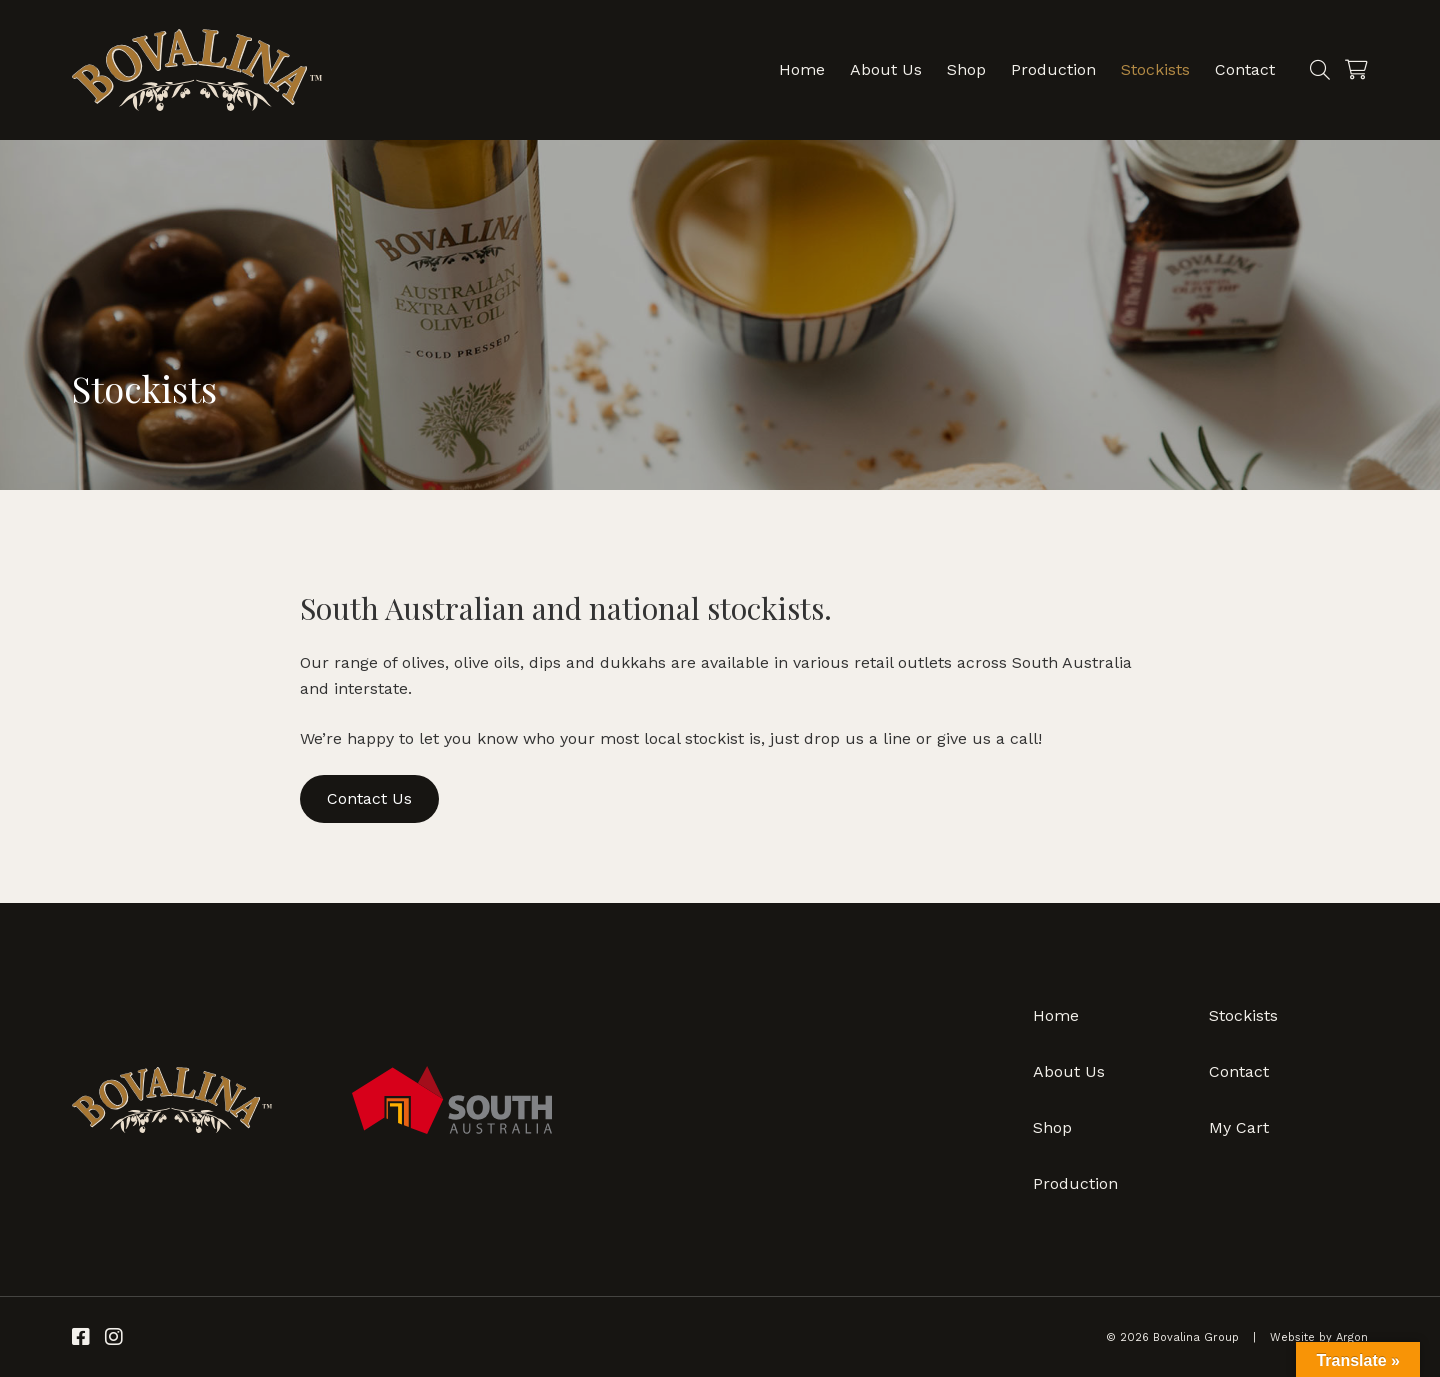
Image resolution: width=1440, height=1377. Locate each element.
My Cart (1239, 1127)
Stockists (1155, 69)
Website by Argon (1319, 1337)
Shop (966, 69)
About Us (886, 69)
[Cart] (1356, 70)
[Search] (1320, 70)
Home (802, 69)
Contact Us (369, 798)
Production (1053, 69)
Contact (1245, 69)
